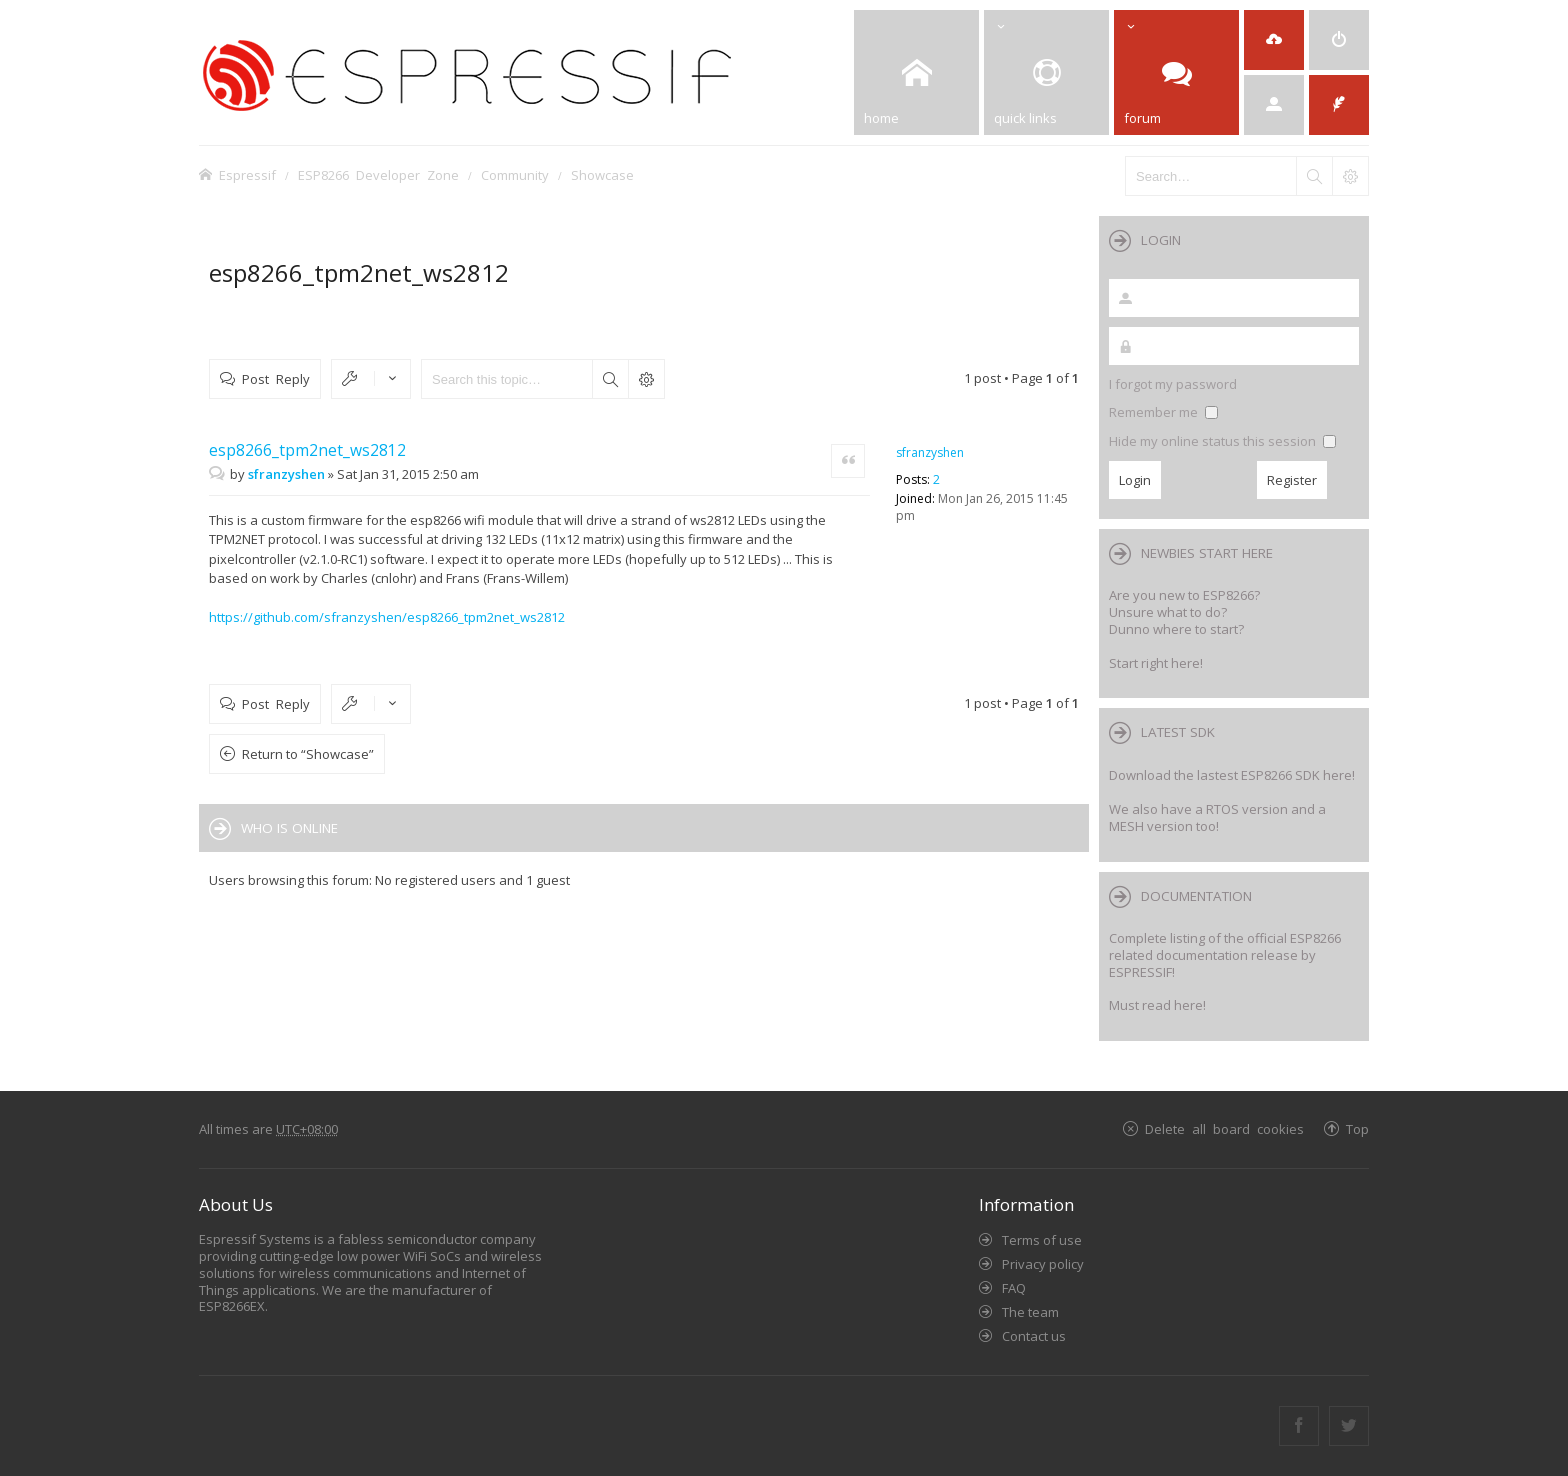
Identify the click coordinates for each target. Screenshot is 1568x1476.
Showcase (602, 174)
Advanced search (646, 379)
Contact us (1034, 1336)
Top (1357, 1128)
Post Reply (276, 378)
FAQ (1014, 1288)
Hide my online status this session (1222, 441)
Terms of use (1042, 1240)
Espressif (247, 174)
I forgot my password (1173, 384)
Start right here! (1156, 663)
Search (610, 379)
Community (515, 174)
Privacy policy (1043, 1264)
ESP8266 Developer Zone (378, 174)
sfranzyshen (930, 452)
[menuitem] (1339, 40)
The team (1030, 1312)
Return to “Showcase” (308, 754)
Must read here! (1157, 1005)
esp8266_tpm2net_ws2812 (359, 272)
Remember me (1163, 412)
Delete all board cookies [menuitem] (1224, 1128)
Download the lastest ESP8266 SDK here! (1232, 775)
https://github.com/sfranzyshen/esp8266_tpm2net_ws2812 (387, 617)
